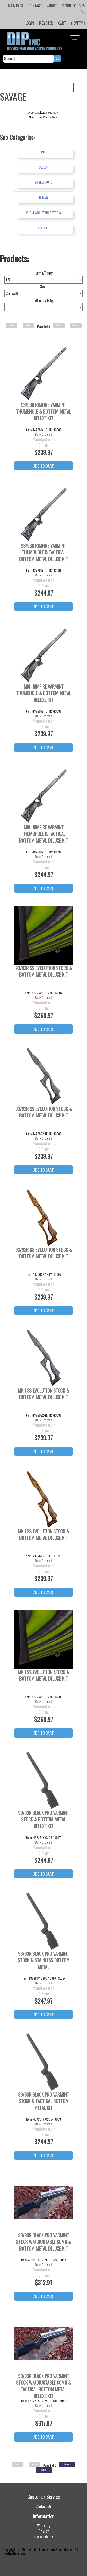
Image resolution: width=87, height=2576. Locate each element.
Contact (35, 6)
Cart (62, 23)
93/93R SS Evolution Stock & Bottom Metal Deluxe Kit (43, 971)
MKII (43, 151)
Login (29, 23)
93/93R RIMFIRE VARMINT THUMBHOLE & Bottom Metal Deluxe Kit (43, 412)
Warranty (43, 2525)
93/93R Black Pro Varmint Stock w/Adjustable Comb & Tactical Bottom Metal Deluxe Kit (43, 2385)
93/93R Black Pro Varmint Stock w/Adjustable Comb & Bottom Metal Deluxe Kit (43, 2242)
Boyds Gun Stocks (35, 86)
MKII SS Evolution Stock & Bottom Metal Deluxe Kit (43, 1394)
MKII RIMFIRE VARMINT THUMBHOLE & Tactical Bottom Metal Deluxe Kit (43, 834)
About (52, 6)
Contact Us (44, 2506)
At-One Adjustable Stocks (44, 212)
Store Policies (73, 6)
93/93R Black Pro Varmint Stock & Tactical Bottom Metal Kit (43, 2101)
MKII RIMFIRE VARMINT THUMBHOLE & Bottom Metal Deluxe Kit (43, 693)
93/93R (43, 167)
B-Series (43, 227)
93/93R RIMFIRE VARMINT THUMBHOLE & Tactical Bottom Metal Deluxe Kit (43, 552)
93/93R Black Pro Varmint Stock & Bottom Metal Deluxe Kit (43, 1820)
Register (46, 23)
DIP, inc (43, 445)
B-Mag (43, 197)
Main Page (15, 6)
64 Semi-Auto (43, 182)
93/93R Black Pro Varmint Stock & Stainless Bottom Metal (44, 1960)
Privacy (44, 2531)
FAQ (82, 11)
